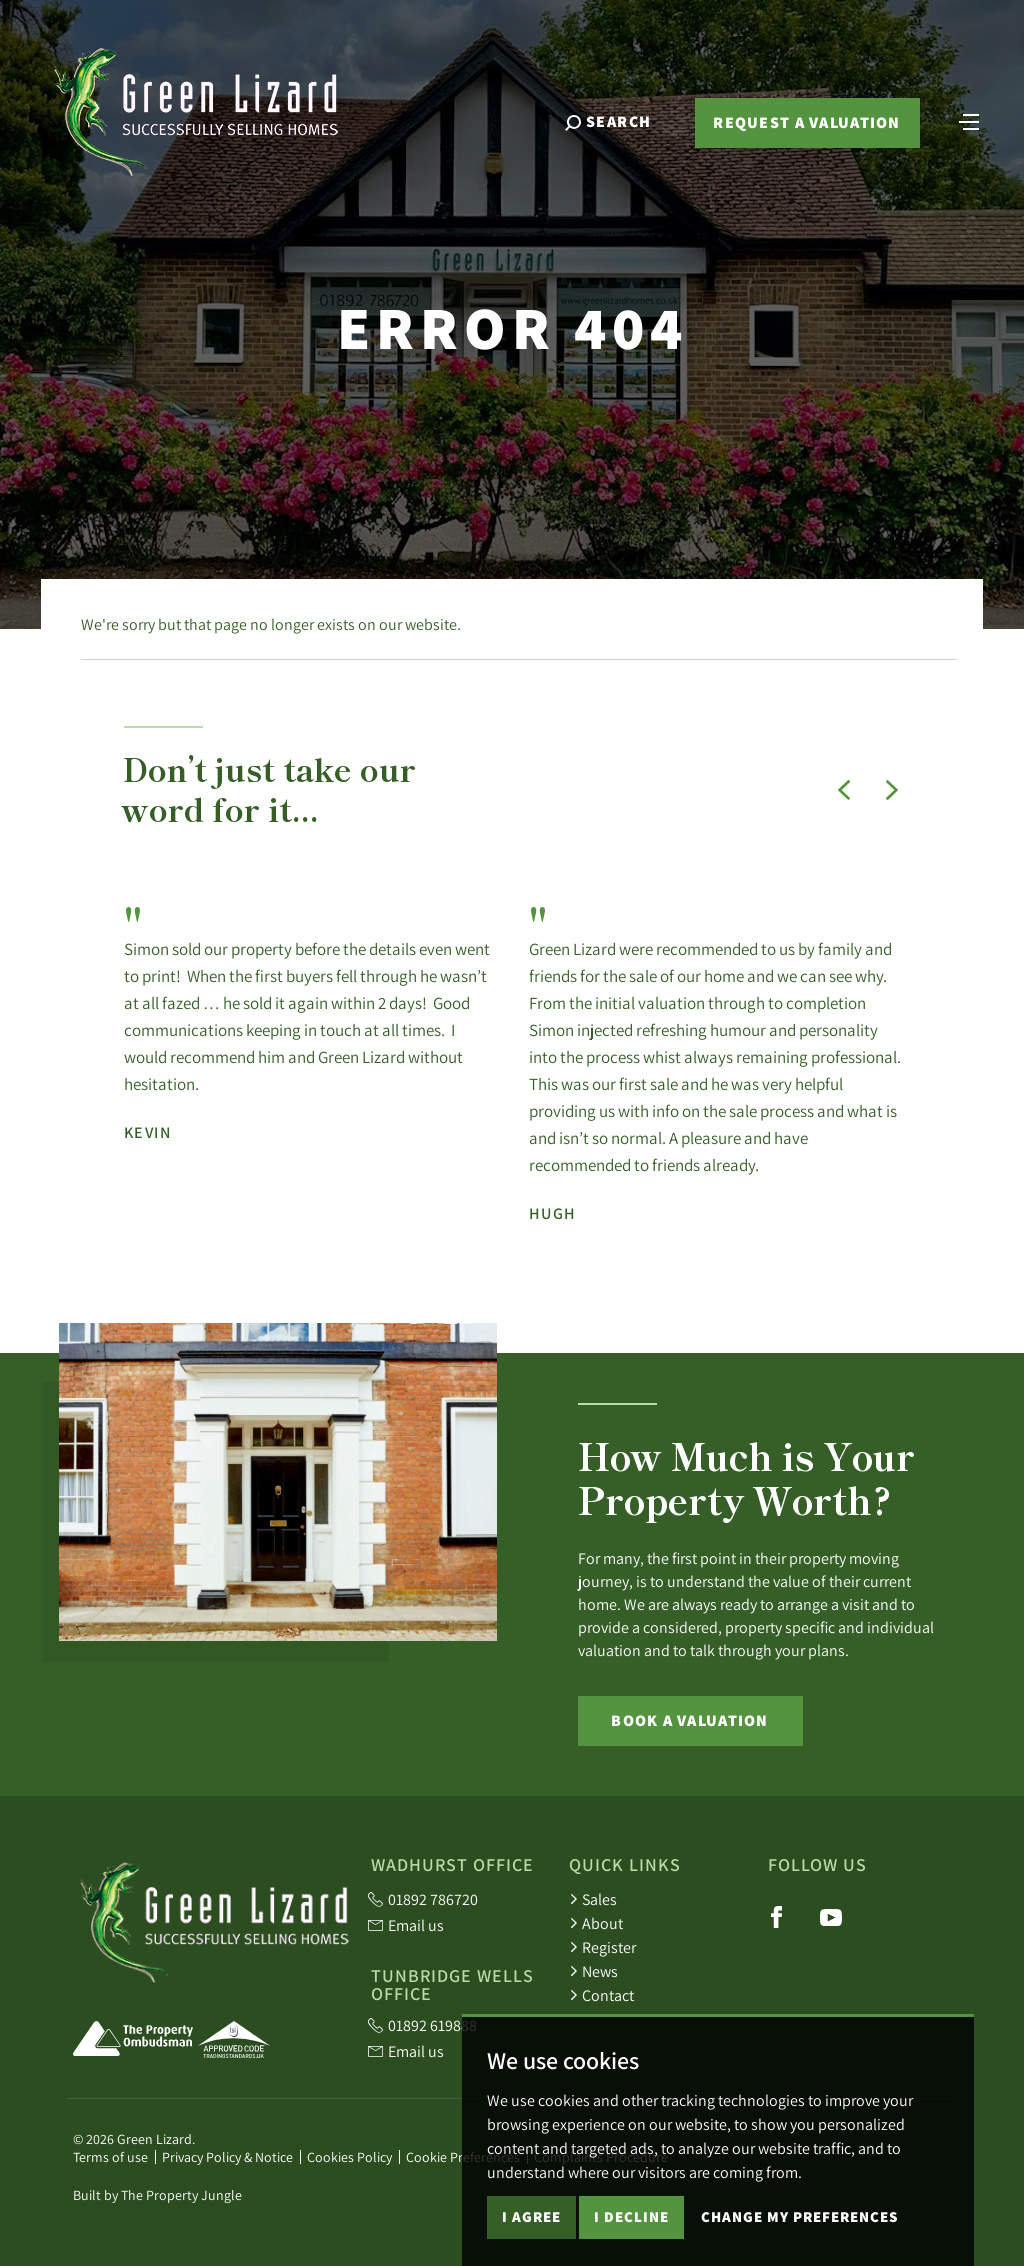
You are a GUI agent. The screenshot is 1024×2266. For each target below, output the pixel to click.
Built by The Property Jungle (157, 2195)
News (593, 1971)
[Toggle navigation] (969, 120)
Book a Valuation (689, 1720)
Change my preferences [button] (799, 2232)
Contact (601, 1995)
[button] (844, 790)
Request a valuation (806, 122)
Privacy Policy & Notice (227, 2157)
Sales (593, 1899)
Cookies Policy (349, 2157)
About (596, 1923)
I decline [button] (631, 2232)
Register (602, 1947)
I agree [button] (531, 2232)
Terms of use (110, 2157)
